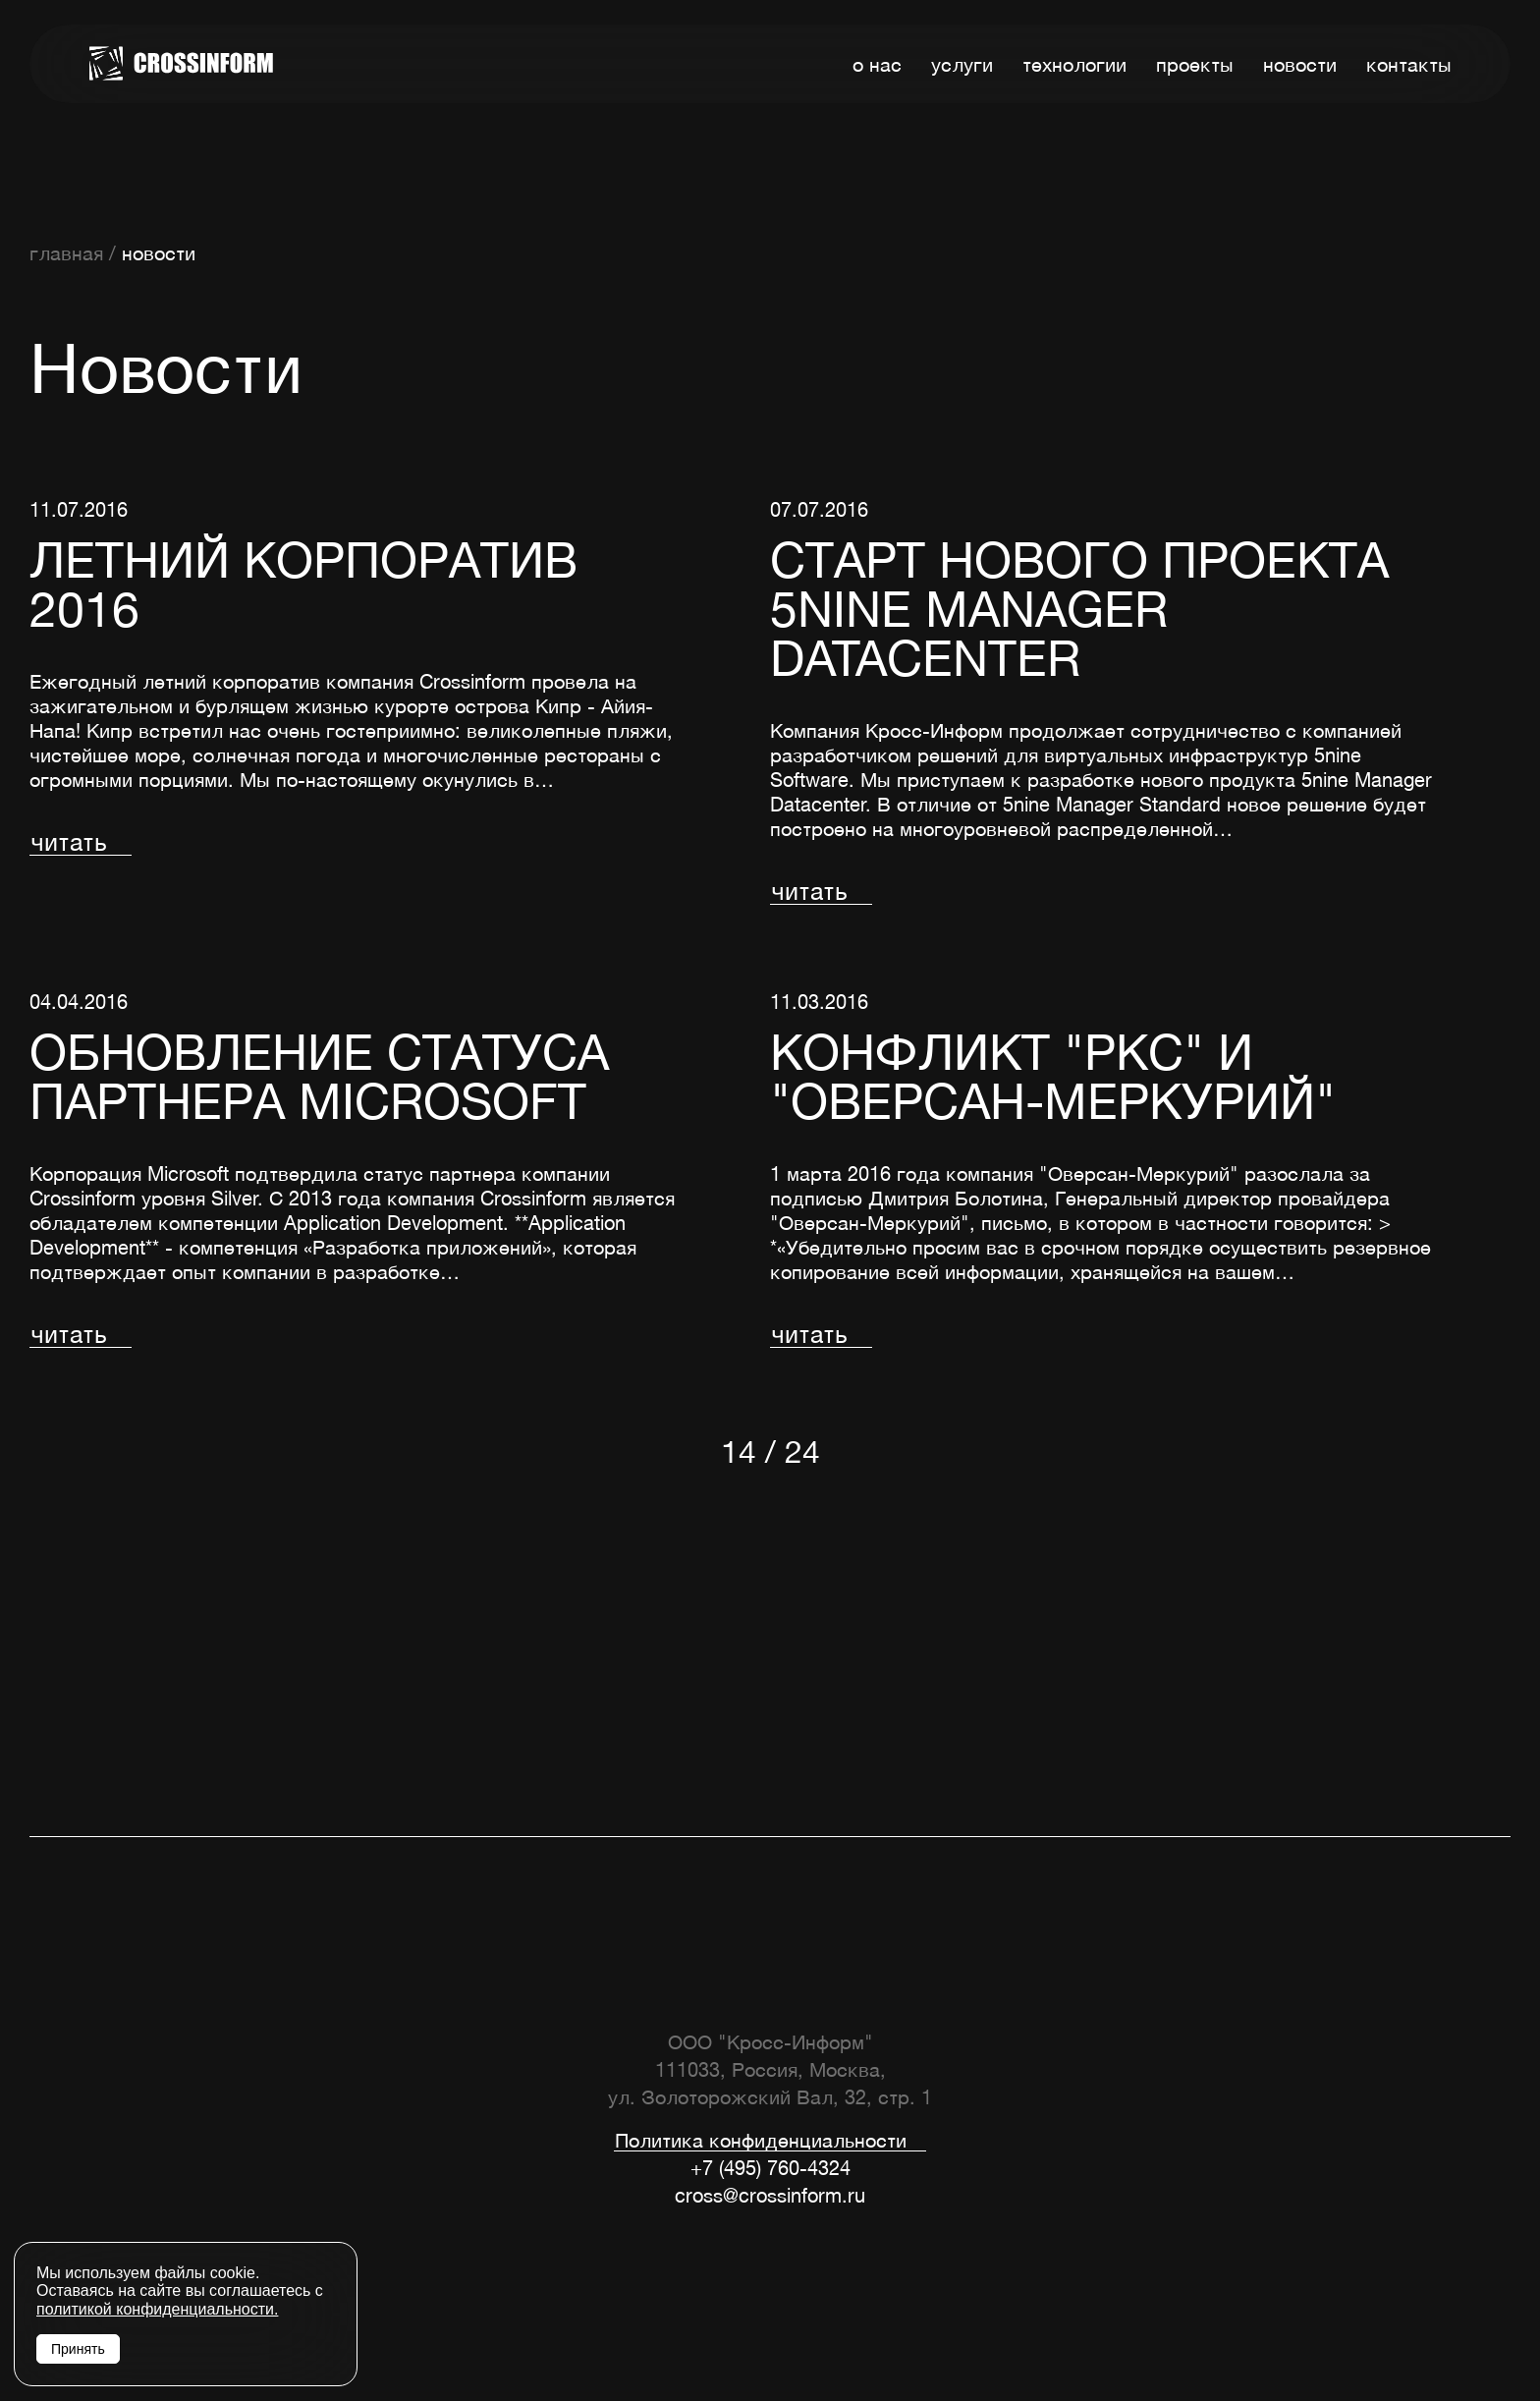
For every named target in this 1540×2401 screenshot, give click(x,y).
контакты (1409, 64)
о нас (877, 64)
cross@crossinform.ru (770, 2195)
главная (66, 253)
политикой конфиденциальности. (157, 2309)
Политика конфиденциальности (761, 2141)
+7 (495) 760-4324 (770, 2167)
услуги (962, 64)
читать (68, 843)
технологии (1074, 64)
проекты (1195, 64)
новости (1300, 64)
